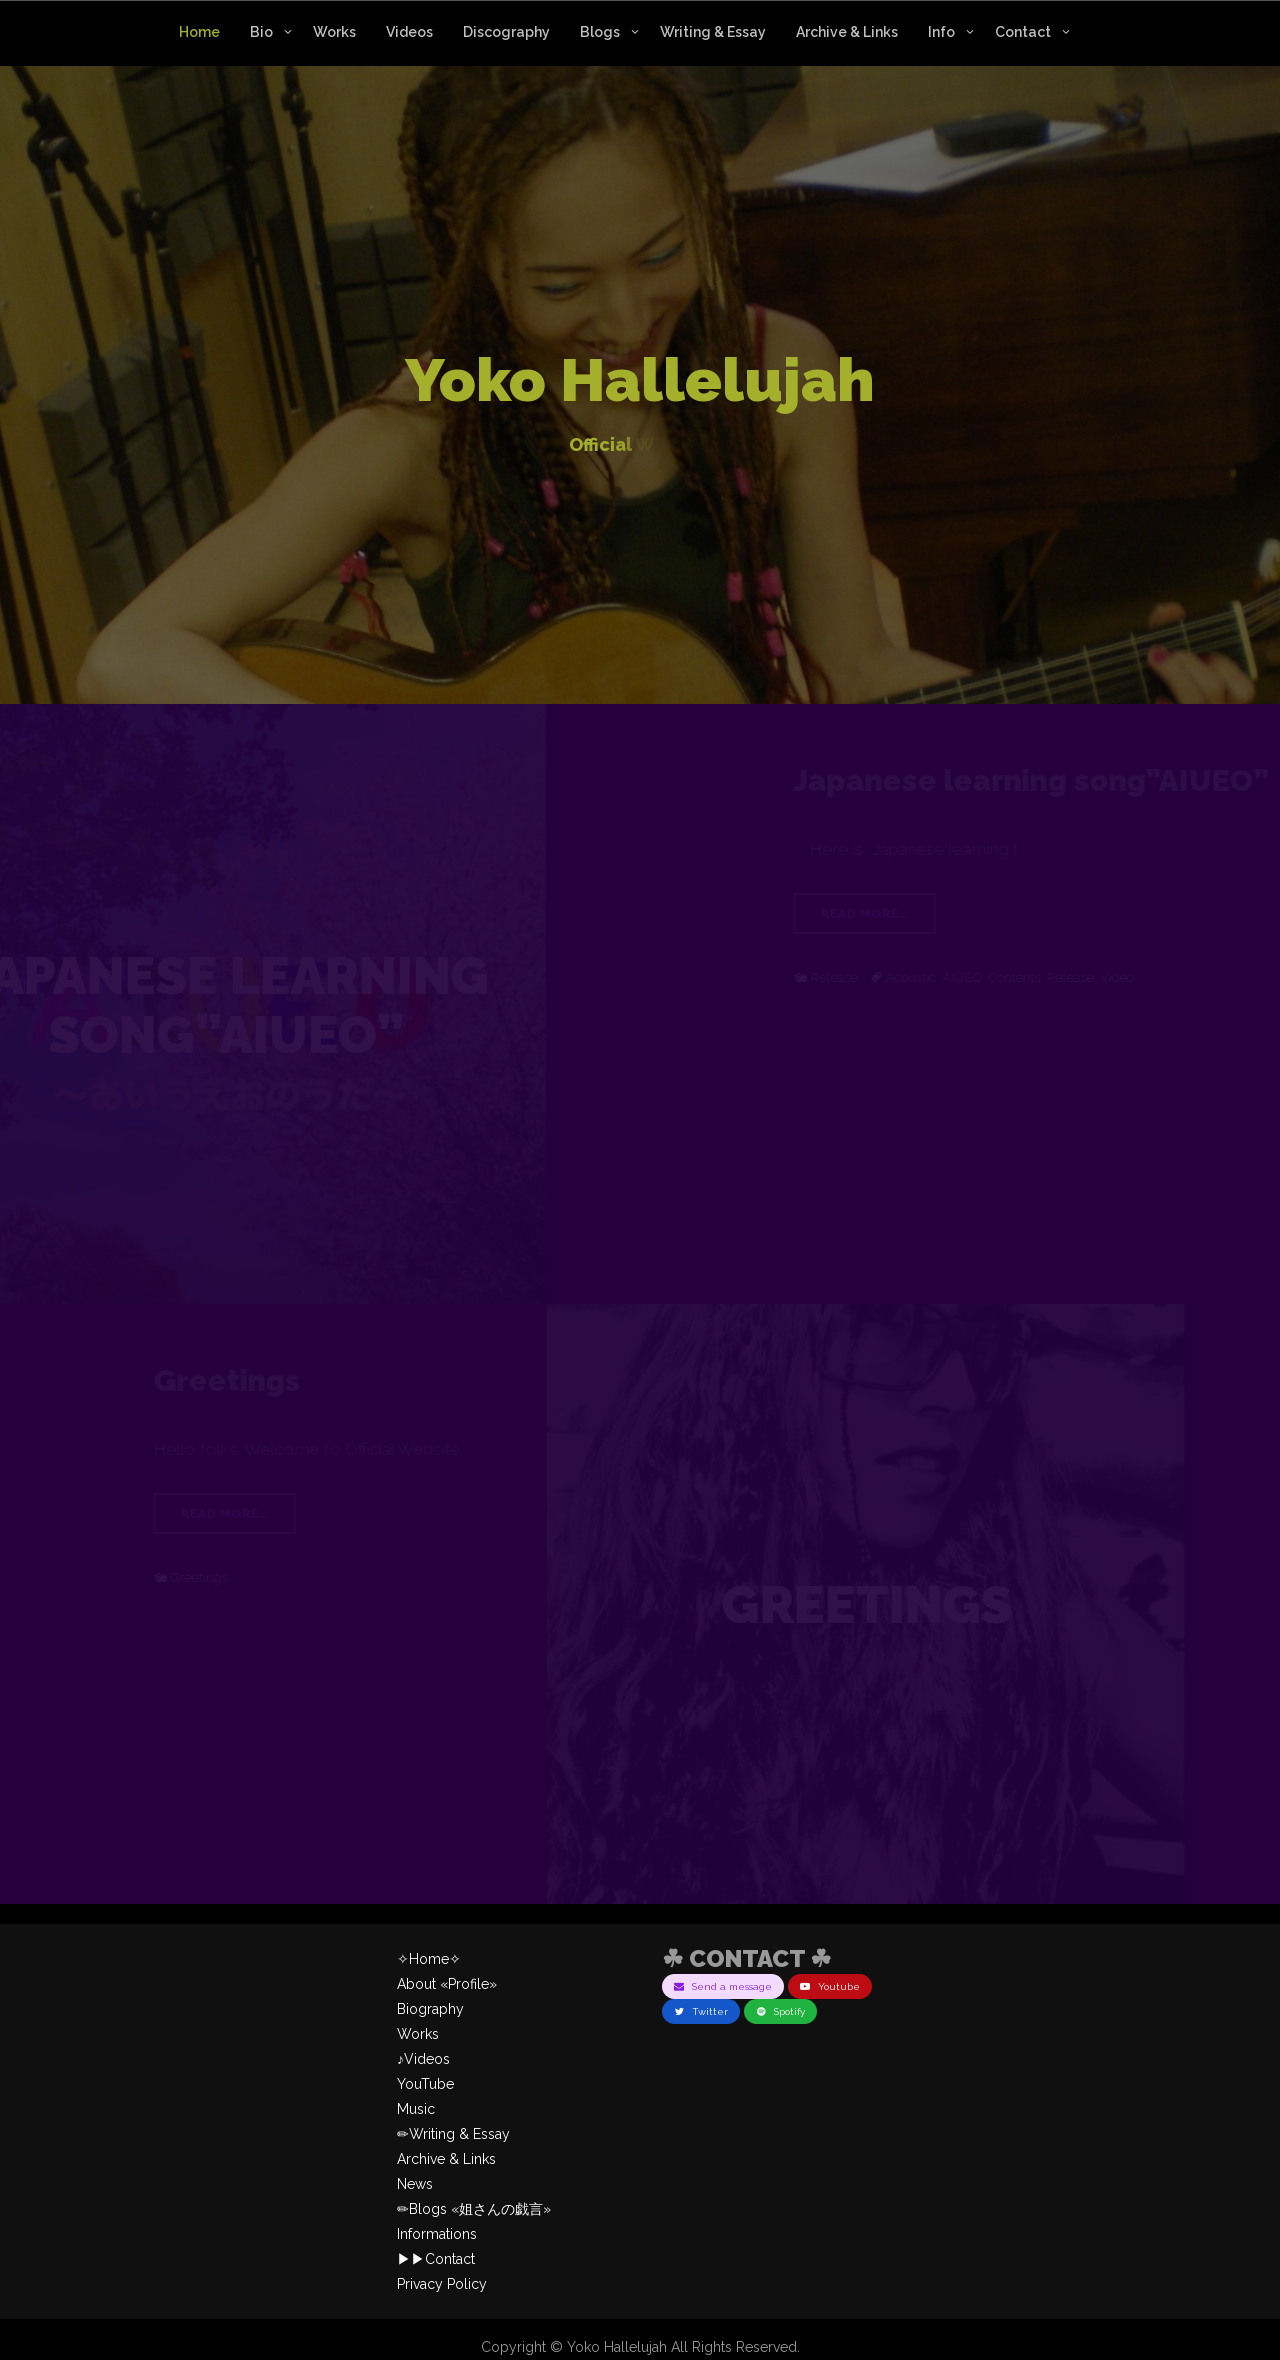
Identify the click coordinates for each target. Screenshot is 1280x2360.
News (415, 2184)
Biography (430, 2009)
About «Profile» (447, 1984)
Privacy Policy (442, 2284)
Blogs (600, 32)
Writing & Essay (713, 32)
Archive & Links (847, 32)
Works (334, 32)
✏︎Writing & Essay (453, 2134)
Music (416, 2109)
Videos (409, 32)
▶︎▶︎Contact (436, 2259)
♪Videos (423, 2059)
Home (199, 32)
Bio (261, 32)
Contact (1023, 32)
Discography (506, 32)
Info (941, 32)
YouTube (425, 2084)
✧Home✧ (429, 1959)
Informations (437, 2234)
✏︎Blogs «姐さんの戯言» (474, 2209)
